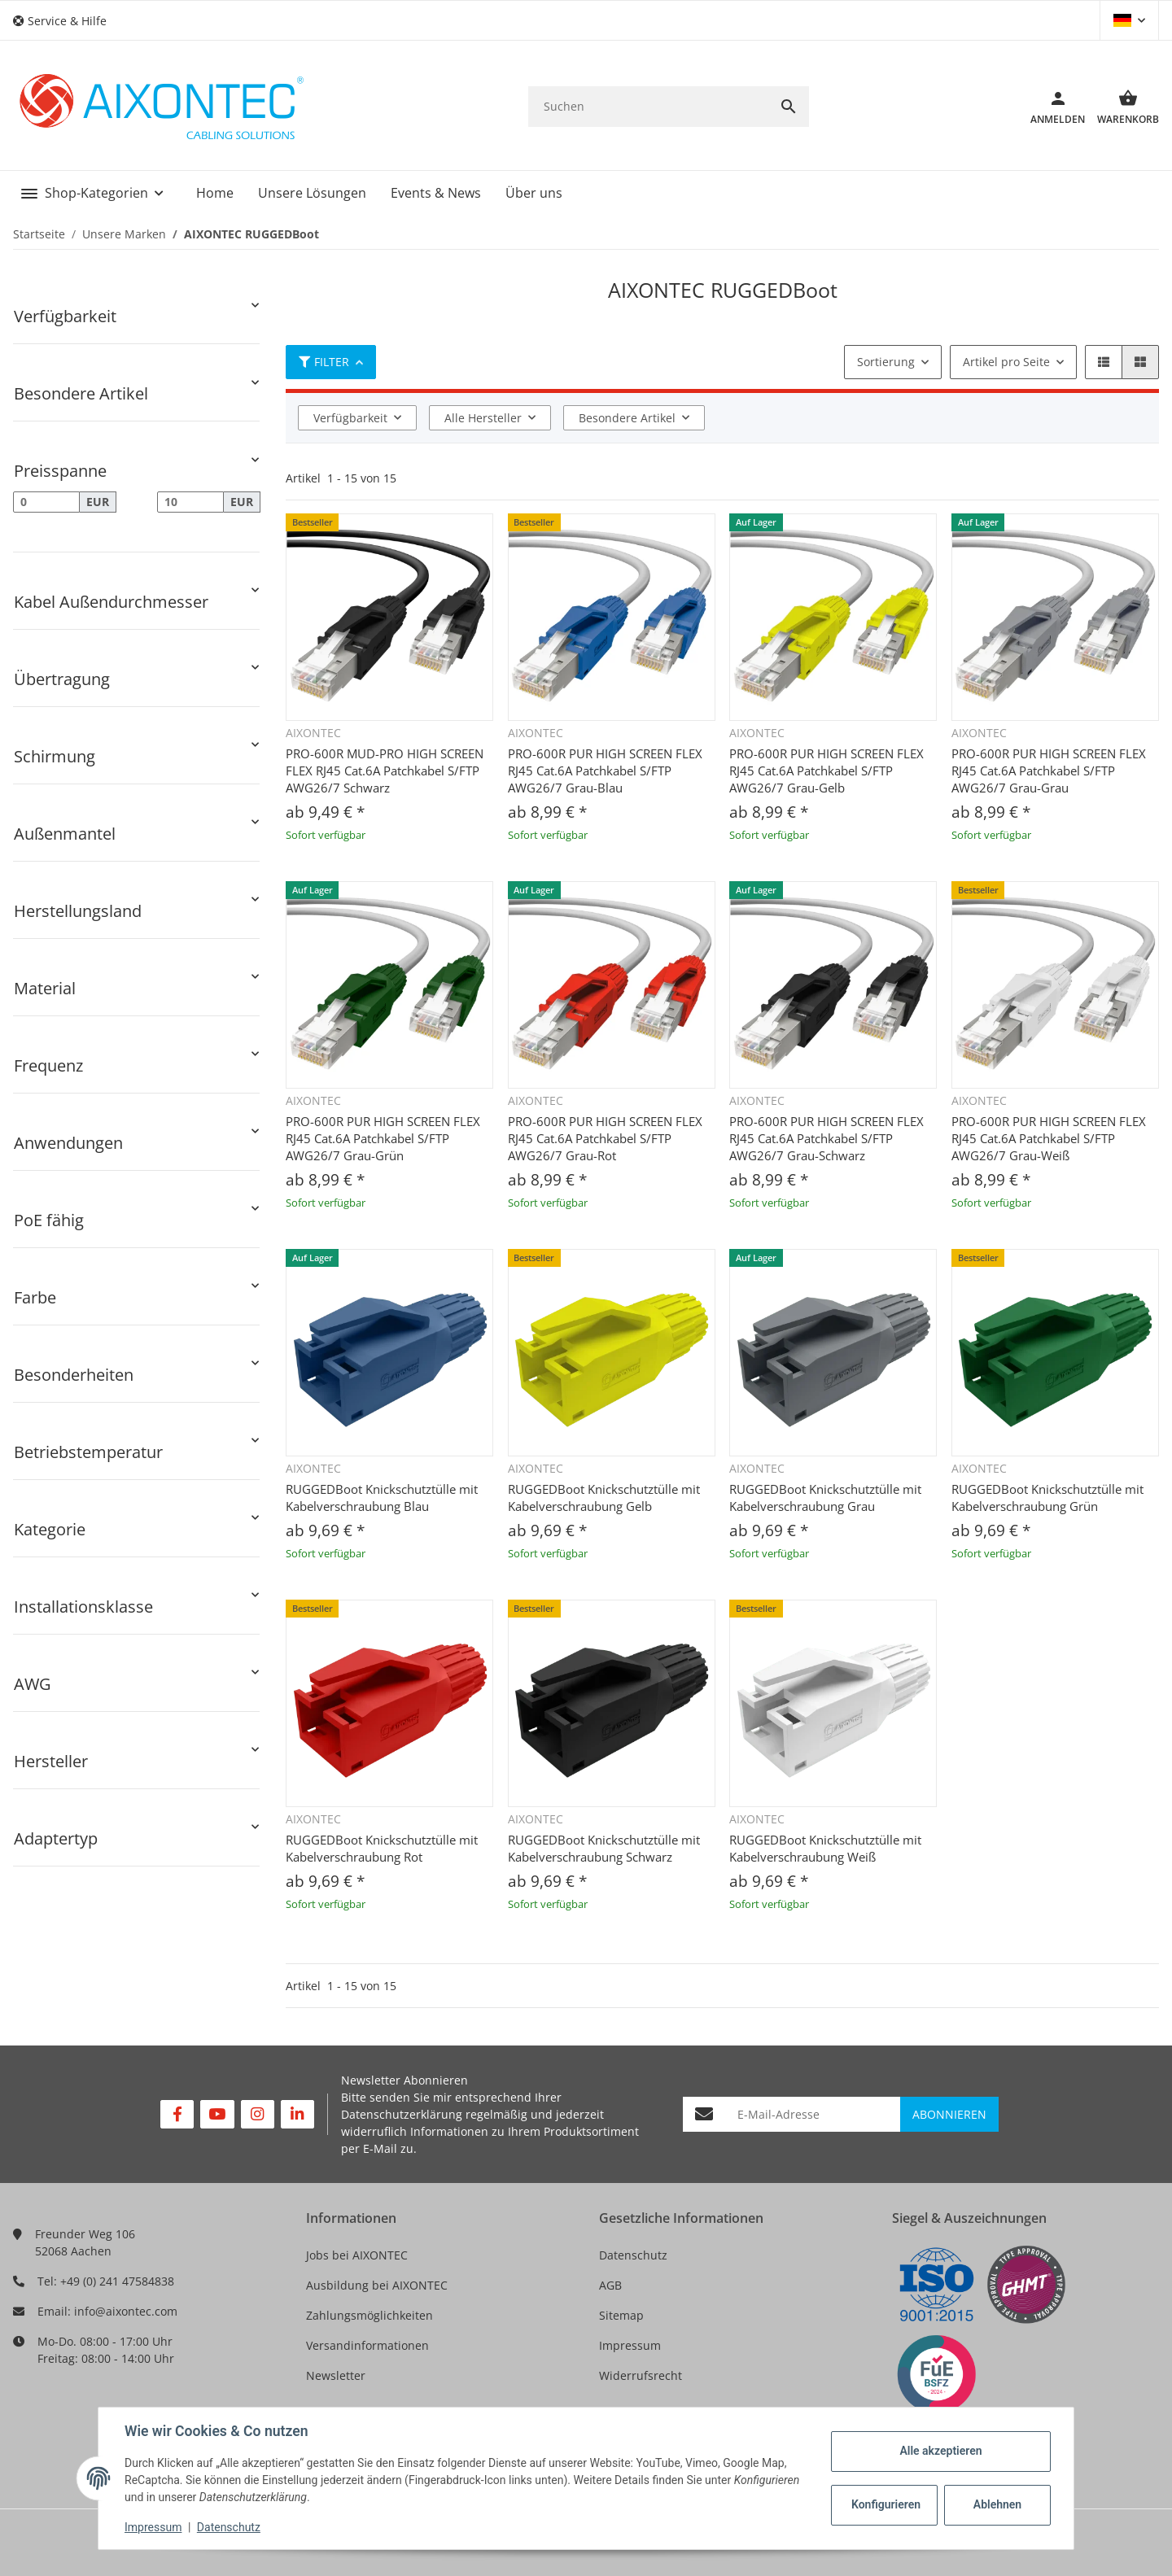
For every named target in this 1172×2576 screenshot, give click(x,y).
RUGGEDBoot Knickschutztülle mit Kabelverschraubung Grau (825, 1497)
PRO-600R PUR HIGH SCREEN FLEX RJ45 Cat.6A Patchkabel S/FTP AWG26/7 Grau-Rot (605, 1138)
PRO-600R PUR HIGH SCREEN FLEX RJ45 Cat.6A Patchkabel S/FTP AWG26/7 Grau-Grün (383, 1138)
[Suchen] (648, 106)
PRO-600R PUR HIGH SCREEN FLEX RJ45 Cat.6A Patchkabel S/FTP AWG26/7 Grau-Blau (605, 770)
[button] (66, 20)
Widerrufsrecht (640, 2375)
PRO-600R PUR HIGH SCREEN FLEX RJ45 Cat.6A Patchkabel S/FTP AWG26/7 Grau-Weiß (1048, 1138)
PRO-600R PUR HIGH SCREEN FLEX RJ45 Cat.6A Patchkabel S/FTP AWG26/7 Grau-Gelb (826, 770)
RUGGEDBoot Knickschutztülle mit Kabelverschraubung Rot (382, 1848)
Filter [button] (324, 361)
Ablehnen (997, 2504)
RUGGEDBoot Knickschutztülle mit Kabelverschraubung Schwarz (604, 1848)
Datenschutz (633, 2255)
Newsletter (335, 2375)
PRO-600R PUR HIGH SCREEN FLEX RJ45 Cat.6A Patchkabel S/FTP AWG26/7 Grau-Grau (1048, 770)
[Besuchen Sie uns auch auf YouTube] (217, 2114)
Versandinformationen (367, 2345)
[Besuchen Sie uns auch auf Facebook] (177, 2114)
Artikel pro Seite (1006, 361)
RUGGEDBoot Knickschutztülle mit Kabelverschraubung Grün (1047, 1497)
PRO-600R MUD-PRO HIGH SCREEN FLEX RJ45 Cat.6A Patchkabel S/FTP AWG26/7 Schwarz (384, 770)
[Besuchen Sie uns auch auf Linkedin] (297, 2114)
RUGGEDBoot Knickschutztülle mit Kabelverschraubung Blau (382, 1497)
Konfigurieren (886, 2504)
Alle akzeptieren (940, 2450)
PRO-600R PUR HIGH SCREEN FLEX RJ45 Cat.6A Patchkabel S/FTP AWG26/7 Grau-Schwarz (826, 1138)
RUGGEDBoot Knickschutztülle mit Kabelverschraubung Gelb (604, 1497)
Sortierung (886, 361)
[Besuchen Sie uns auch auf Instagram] (257, 2114)
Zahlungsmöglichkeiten (369, 2315)
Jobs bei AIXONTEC (357, 2255)
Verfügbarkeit (350, 418)
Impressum (630, 2345)
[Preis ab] (46, 502)
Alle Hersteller (483, 418)
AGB (610, 2285)
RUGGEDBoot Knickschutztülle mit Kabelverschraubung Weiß (825, 1848)
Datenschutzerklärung (401, 2114)
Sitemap (621, 2315)
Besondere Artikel (627, 418)
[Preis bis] (190, 502)
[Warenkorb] (1122, 106)
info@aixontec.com (125, 2311)
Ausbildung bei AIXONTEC (377, 2285)
